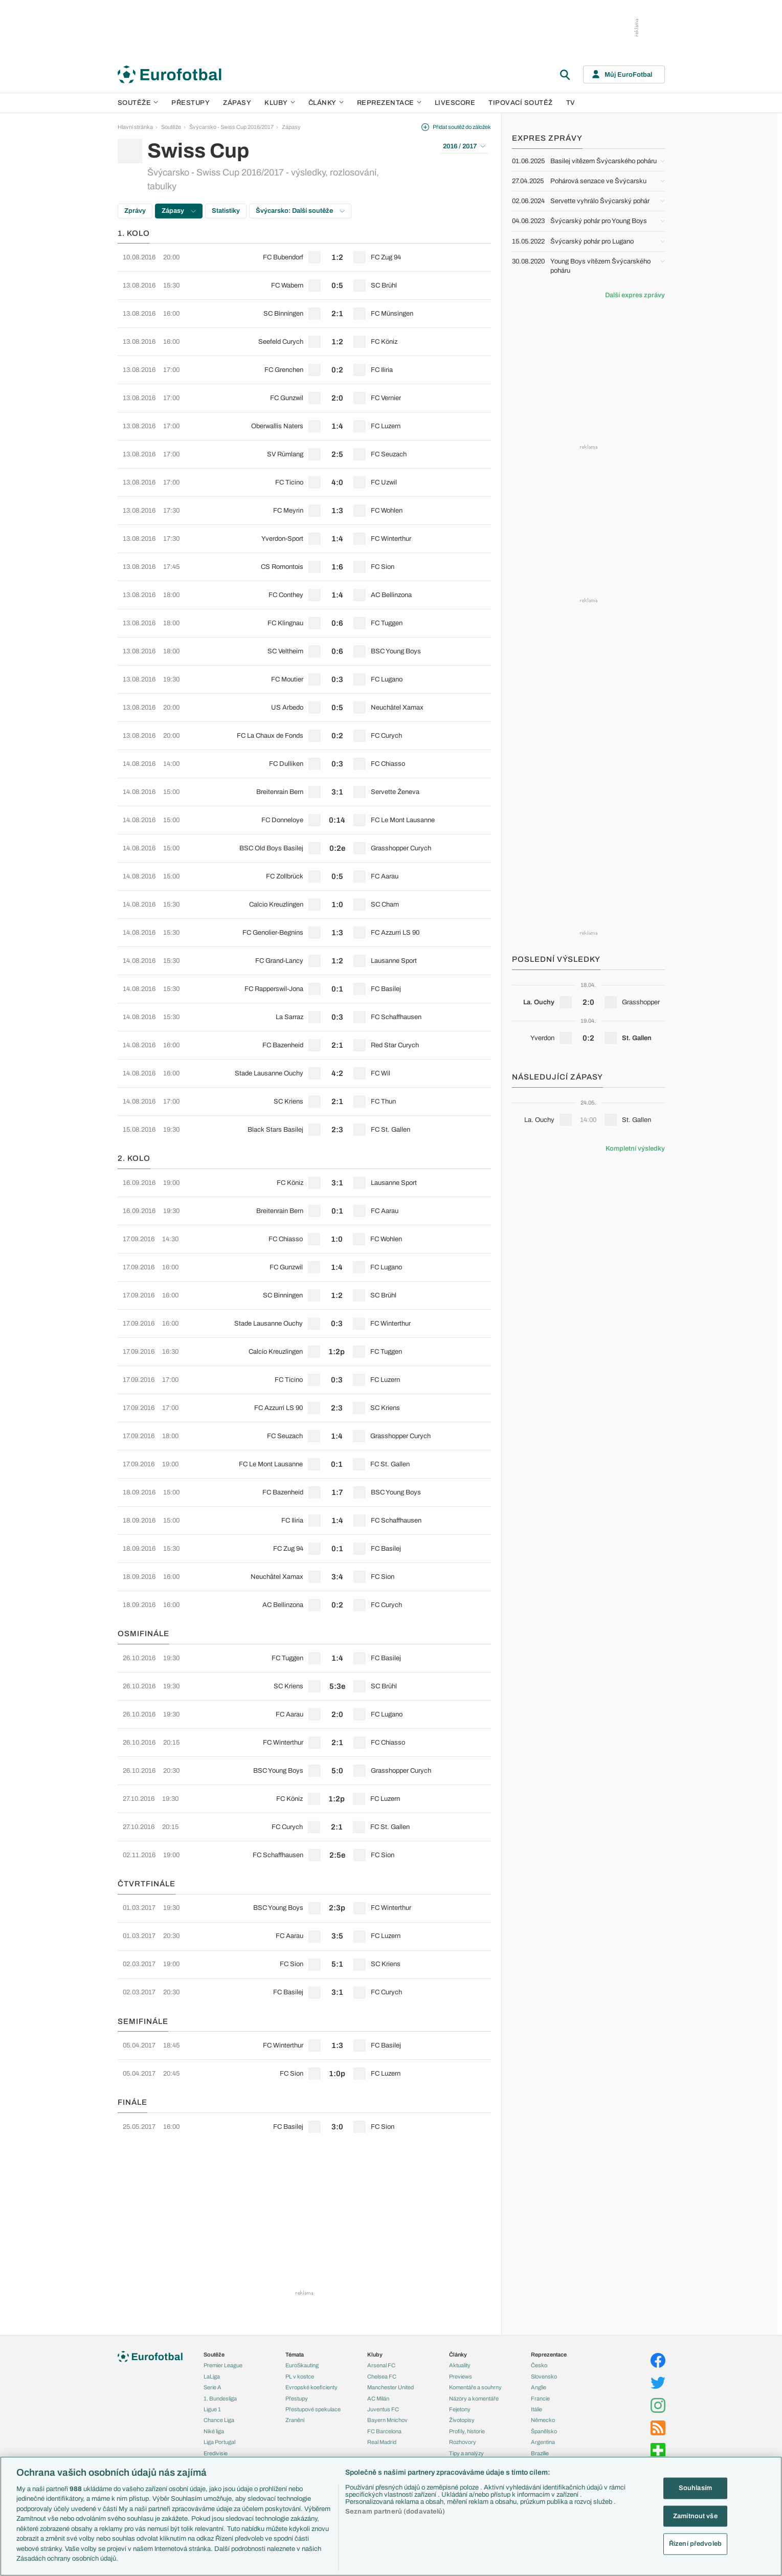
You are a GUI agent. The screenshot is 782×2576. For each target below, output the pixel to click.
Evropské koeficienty (311, 2387)
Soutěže (138, 102)
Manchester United (390, 2387)
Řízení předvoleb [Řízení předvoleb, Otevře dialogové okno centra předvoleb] (695, 2543)
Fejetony (460, 2409)
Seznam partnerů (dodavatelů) (395, 2511)
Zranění (294, 2420)
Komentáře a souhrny (475, 2387)
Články (458, 2354)
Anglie (538, 2387)
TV (570, 102)
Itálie (536, 2409)
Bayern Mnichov (387, 2420)
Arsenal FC (381, 2365)
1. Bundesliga (220, 2398)
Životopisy (462, 2420)
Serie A (212, 2387)
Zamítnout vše (695, 2515)
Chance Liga (219, 2420)
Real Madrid (381, 2442)
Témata (294, 2354)
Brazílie (540, 2453)
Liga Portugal (219, 2442)
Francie (540, 2398)
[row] (304, 257)
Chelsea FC (381, 2376)
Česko (539, 2365)
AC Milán (378, 2398)
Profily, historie (467, 2431)
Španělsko (544, 2431)
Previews (460, 2376)
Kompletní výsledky (635, 1148)
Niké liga (214, 2431)
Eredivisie (216, 2453)
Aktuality (460, 2365)
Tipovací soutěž (520, 102)
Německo (543, 2420)
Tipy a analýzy (466, 2453)
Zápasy (237, 102)
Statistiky (226, 210)
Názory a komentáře (474, 2398)
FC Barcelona (384, 2431)
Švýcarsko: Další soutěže (300, 210)
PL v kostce (299, 2376)
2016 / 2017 (464, 146)
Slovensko (544, 2376)
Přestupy (190, 102)
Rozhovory (462, 2442)
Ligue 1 (212, 2409)
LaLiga (212, 2376)
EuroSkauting (302, 2365)
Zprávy (135, 210)
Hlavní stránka (135, 127)
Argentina (543, 2442)
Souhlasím (695, 2488)
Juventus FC (383, 2409)
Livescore (455, 102)
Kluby (279, 102)
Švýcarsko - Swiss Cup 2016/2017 (231, 127)
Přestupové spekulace (313, 2409)
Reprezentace (389, 102)
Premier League (223, 2365)
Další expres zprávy (635, 295)
